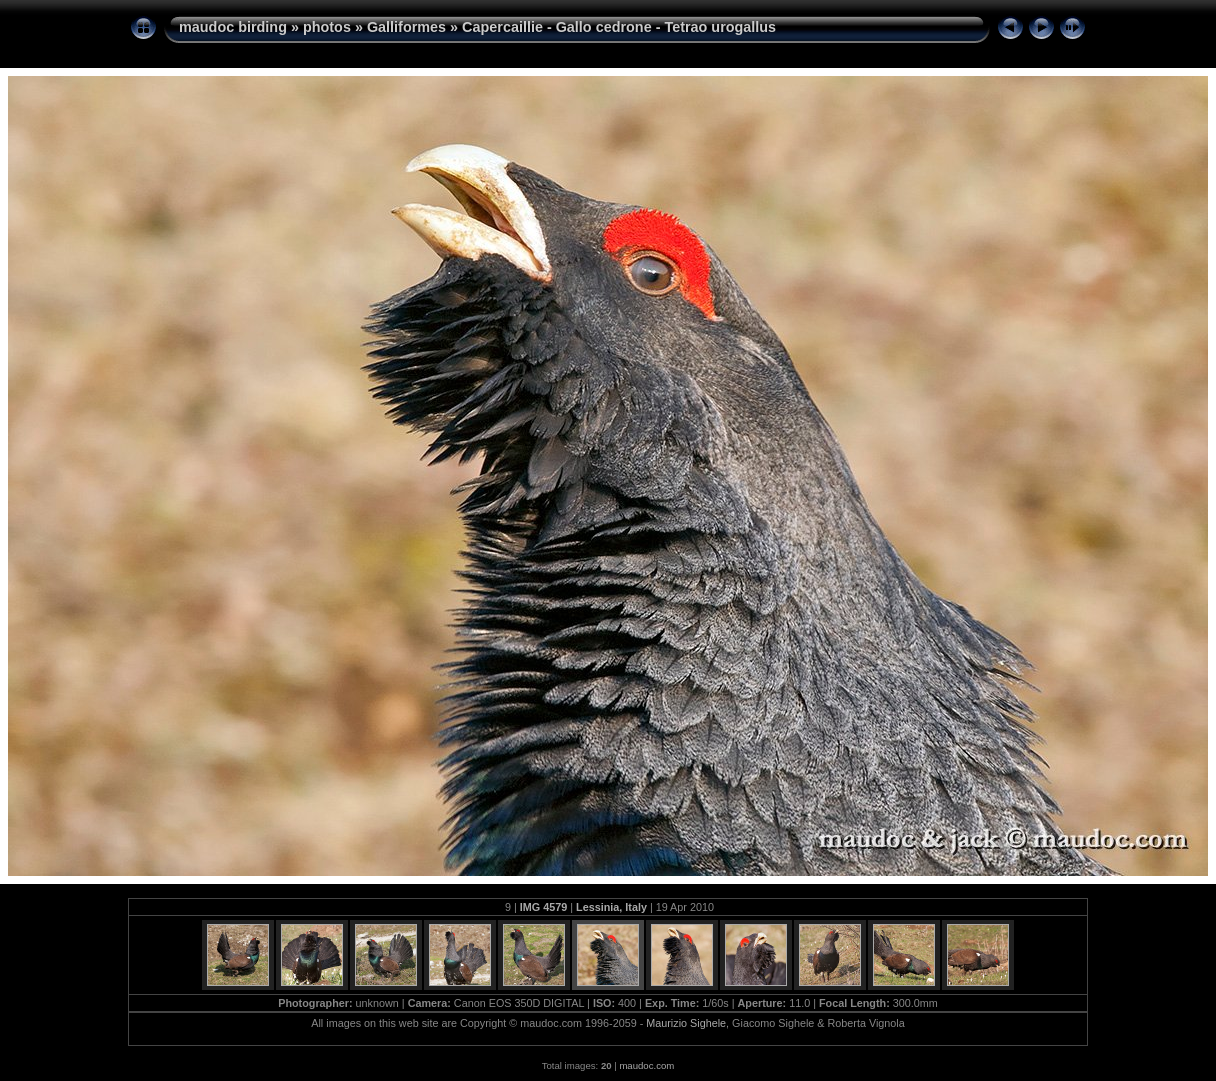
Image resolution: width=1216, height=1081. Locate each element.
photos (327, 27)
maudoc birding (233, 27)
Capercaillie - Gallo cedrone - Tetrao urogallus (619, 27)
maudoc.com (646, 1065)
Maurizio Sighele (686, 1023)
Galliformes (406, 27)
